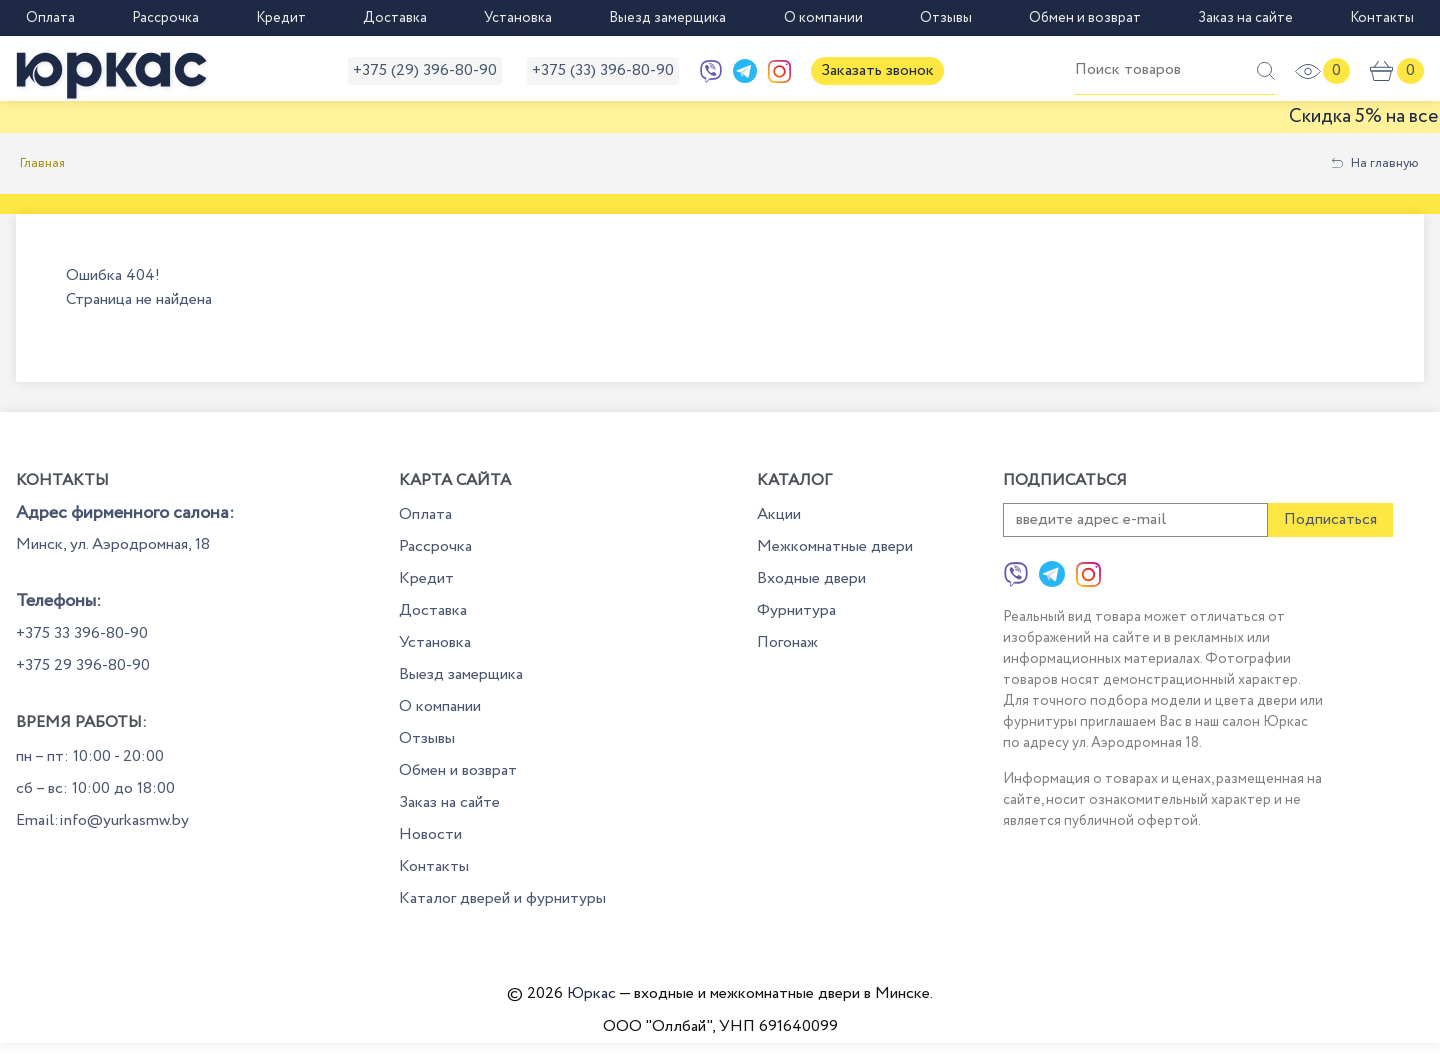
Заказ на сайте (1245, 18)
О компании (823, 18)
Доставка (395, 18)
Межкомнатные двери (835, 546)
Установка (518, 18)
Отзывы (946, 18)
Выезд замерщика (667, 18)
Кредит (281, 18)
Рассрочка (165, 18)
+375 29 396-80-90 (83, 665)
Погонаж (787, 642)
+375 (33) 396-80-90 (603, 70)
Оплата (50, 18)
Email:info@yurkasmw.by (102, 820)
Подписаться (1330, 519)
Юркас (591, 993)
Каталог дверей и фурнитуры (502, 898)
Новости (430, 834)
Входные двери (811, 578)
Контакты (1382, 18)
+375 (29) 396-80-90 (425, 70)
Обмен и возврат (1085, 18)
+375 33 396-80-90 (82, 633)
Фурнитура (796, 610)
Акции (779, 514)
